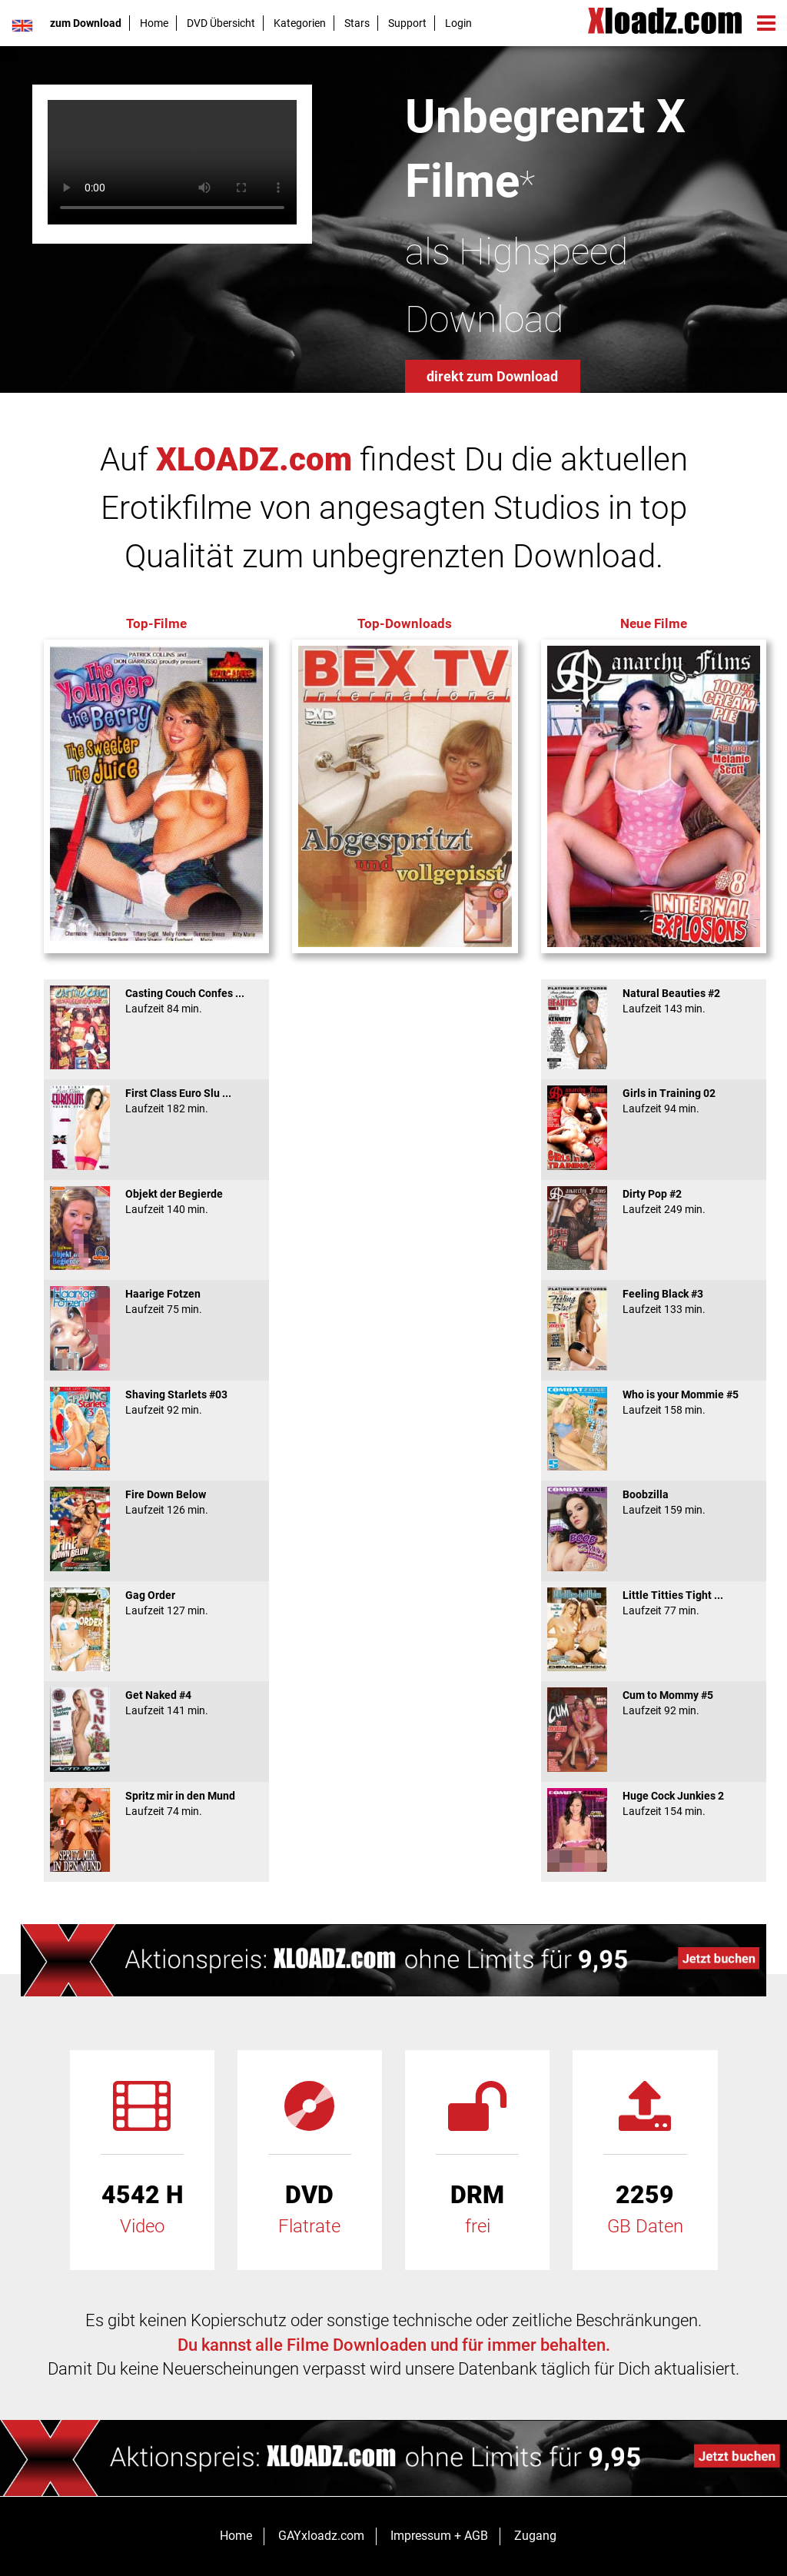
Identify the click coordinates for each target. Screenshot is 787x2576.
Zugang (535, 2535)
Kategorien (300, 23)
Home (154, 23)
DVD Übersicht (221, 23)
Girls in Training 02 (653, 1100)
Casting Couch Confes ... (156, 1001)
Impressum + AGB (439, 2535)
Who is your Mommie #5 (653, 1402)
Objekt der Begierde (156, 1201)
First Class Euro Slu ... (156, 1100)
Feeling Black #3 (653, 1301)
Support (407, 23)
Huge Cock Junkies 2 (653, 1803)
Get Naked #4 (156, 1702)
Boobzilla (653, 1502)
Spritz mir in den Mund (156, 1803)
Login (458, 23)
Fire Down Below (156, 1502)
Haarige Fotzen (156, 1301)
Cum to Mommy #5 (653, 1702)
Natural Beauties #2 (653, 1001)
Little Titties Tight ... (653, 1602)
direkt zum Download (492, 376)
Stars (357, 23)
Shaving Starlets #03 (156, 1402)
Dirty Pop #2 (653, 1201)
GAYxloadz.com (321, 2535)
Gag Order (156, 1602)
